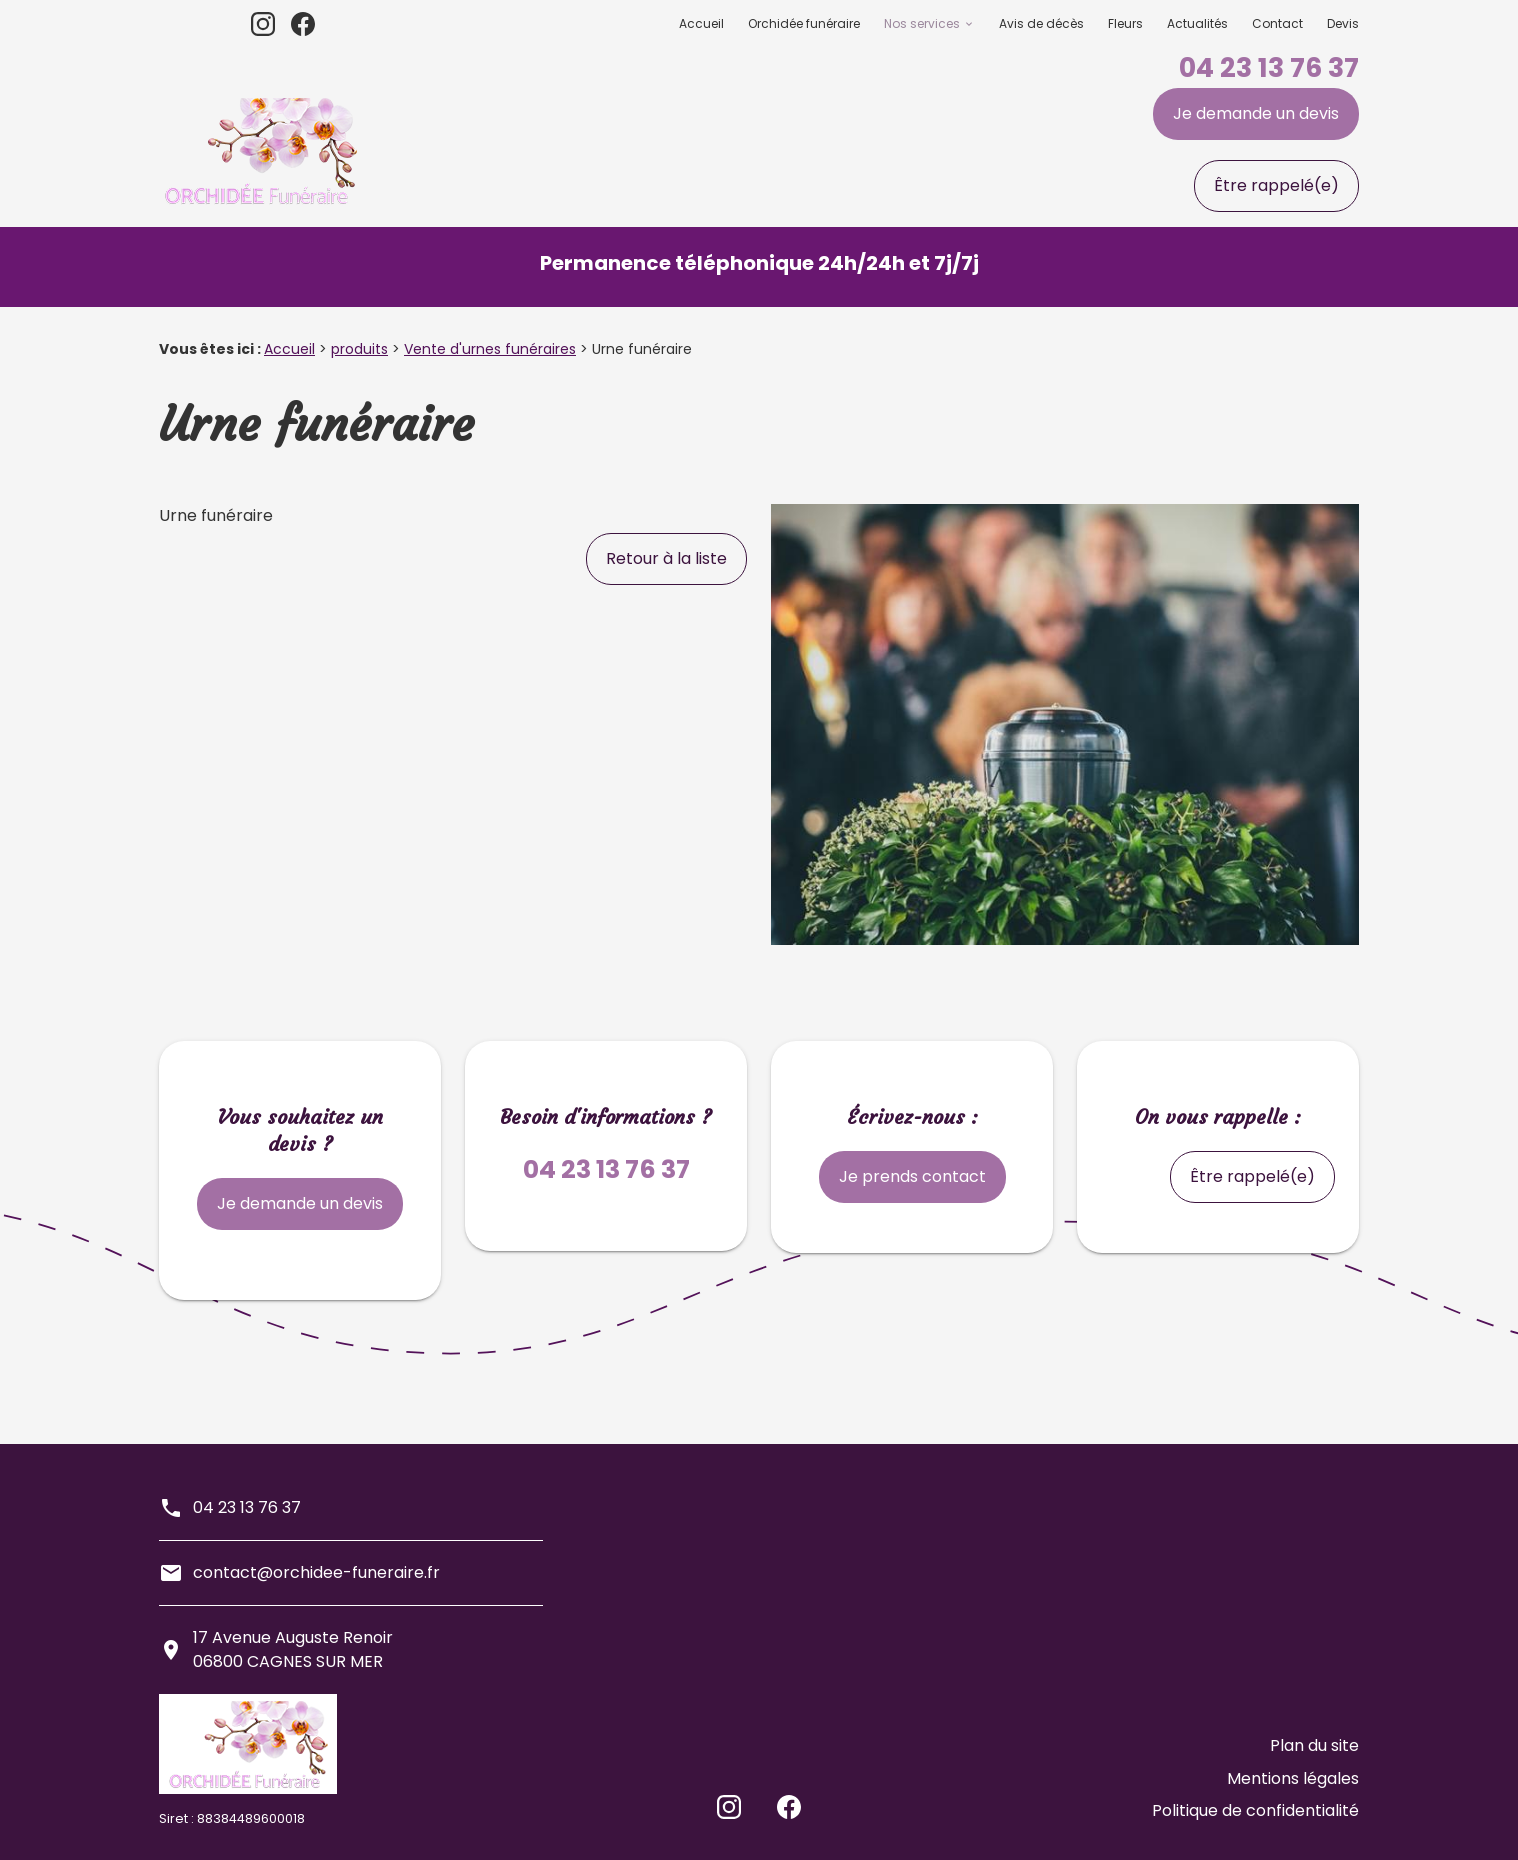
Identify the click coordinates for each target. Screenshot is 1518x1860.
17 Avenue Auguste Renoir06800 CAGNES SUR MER (293, 1649)
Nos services (922, 23)
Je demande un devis (1256, 113)
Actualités (1197, 23)
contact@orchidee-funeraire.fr (316, 1572)
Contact (1277, 23)
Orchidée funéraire (804, 23)
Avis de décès (1041, 23)
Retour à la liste (666, 558)
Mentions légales (1293, 1791)
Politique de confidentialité (1255, 1815)
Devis (1343, 23)
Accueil (701, 23)
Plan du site (1314, 1767)
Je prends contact (912, 1176)
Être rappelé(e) (1276, 185)
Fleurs (1125, 23)
